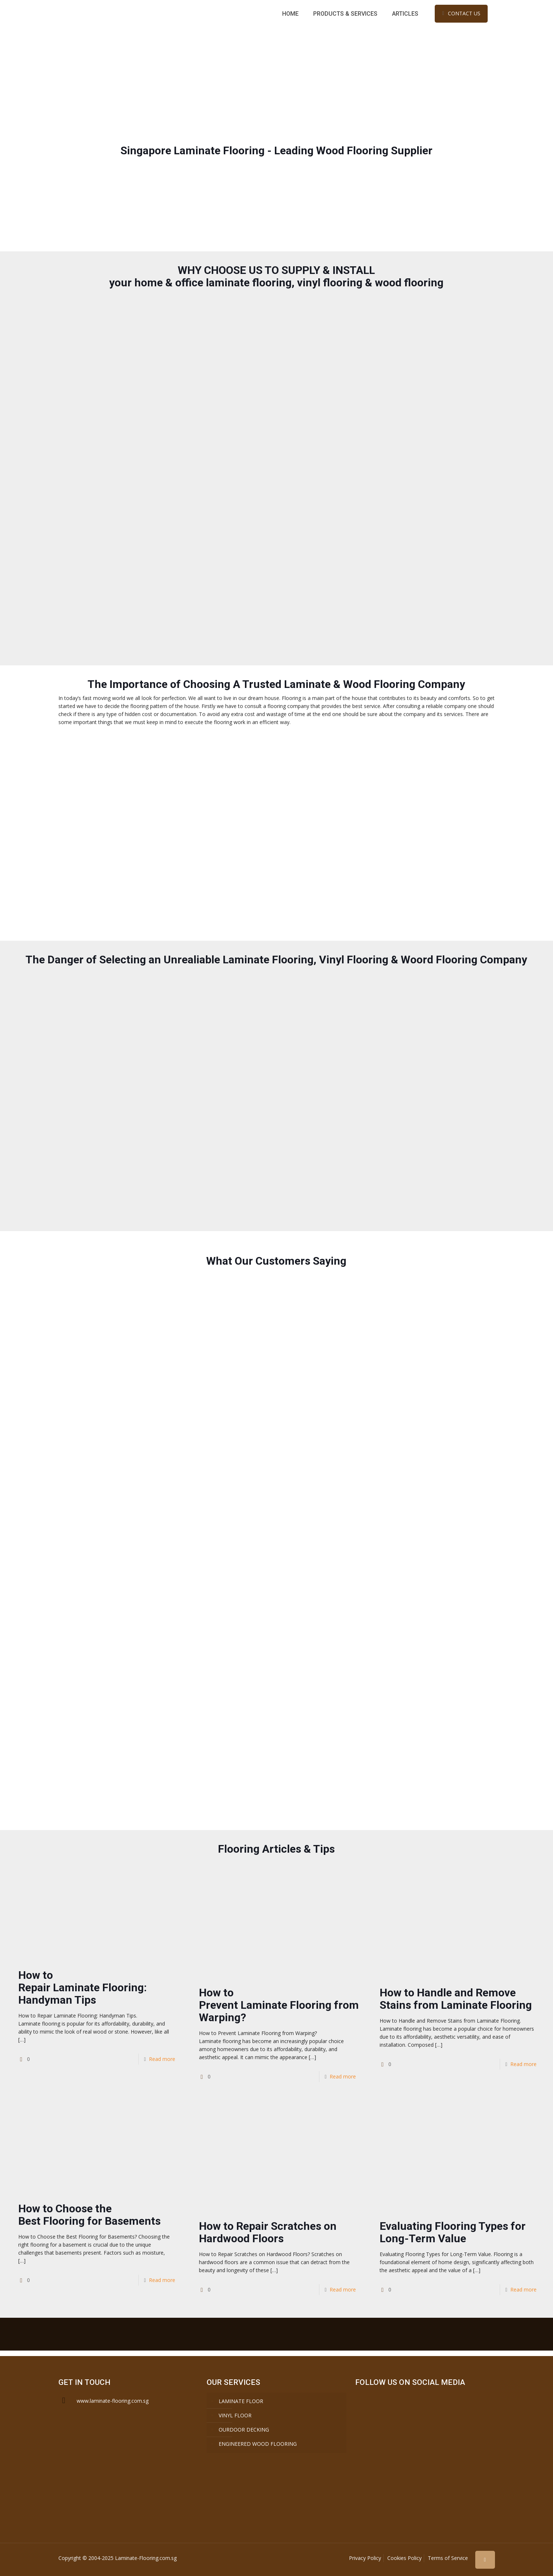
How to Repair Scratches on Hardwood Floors (268, 2232)
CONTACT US (461, 13)
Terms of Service (448, 2557)
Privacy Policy (365, 2557)
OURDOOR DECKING (244, 2429)
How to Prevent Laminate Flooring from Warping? (279, 2005)
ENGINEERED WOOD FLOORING (258, 2443)
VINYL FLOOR (235, 2415)
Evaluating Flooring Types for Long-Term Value (453, 2232)
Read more (162, 2058)
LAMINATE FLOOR (241, 2401)
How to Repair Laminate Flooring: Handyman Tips (82, 1987)
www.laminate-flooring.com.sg (113, 2400)
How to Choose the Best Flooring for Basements (89, 2214)
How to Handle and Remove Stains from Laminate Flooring (456, 1998)
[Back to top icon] (485, 2560)
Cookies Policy (404, 2557)
